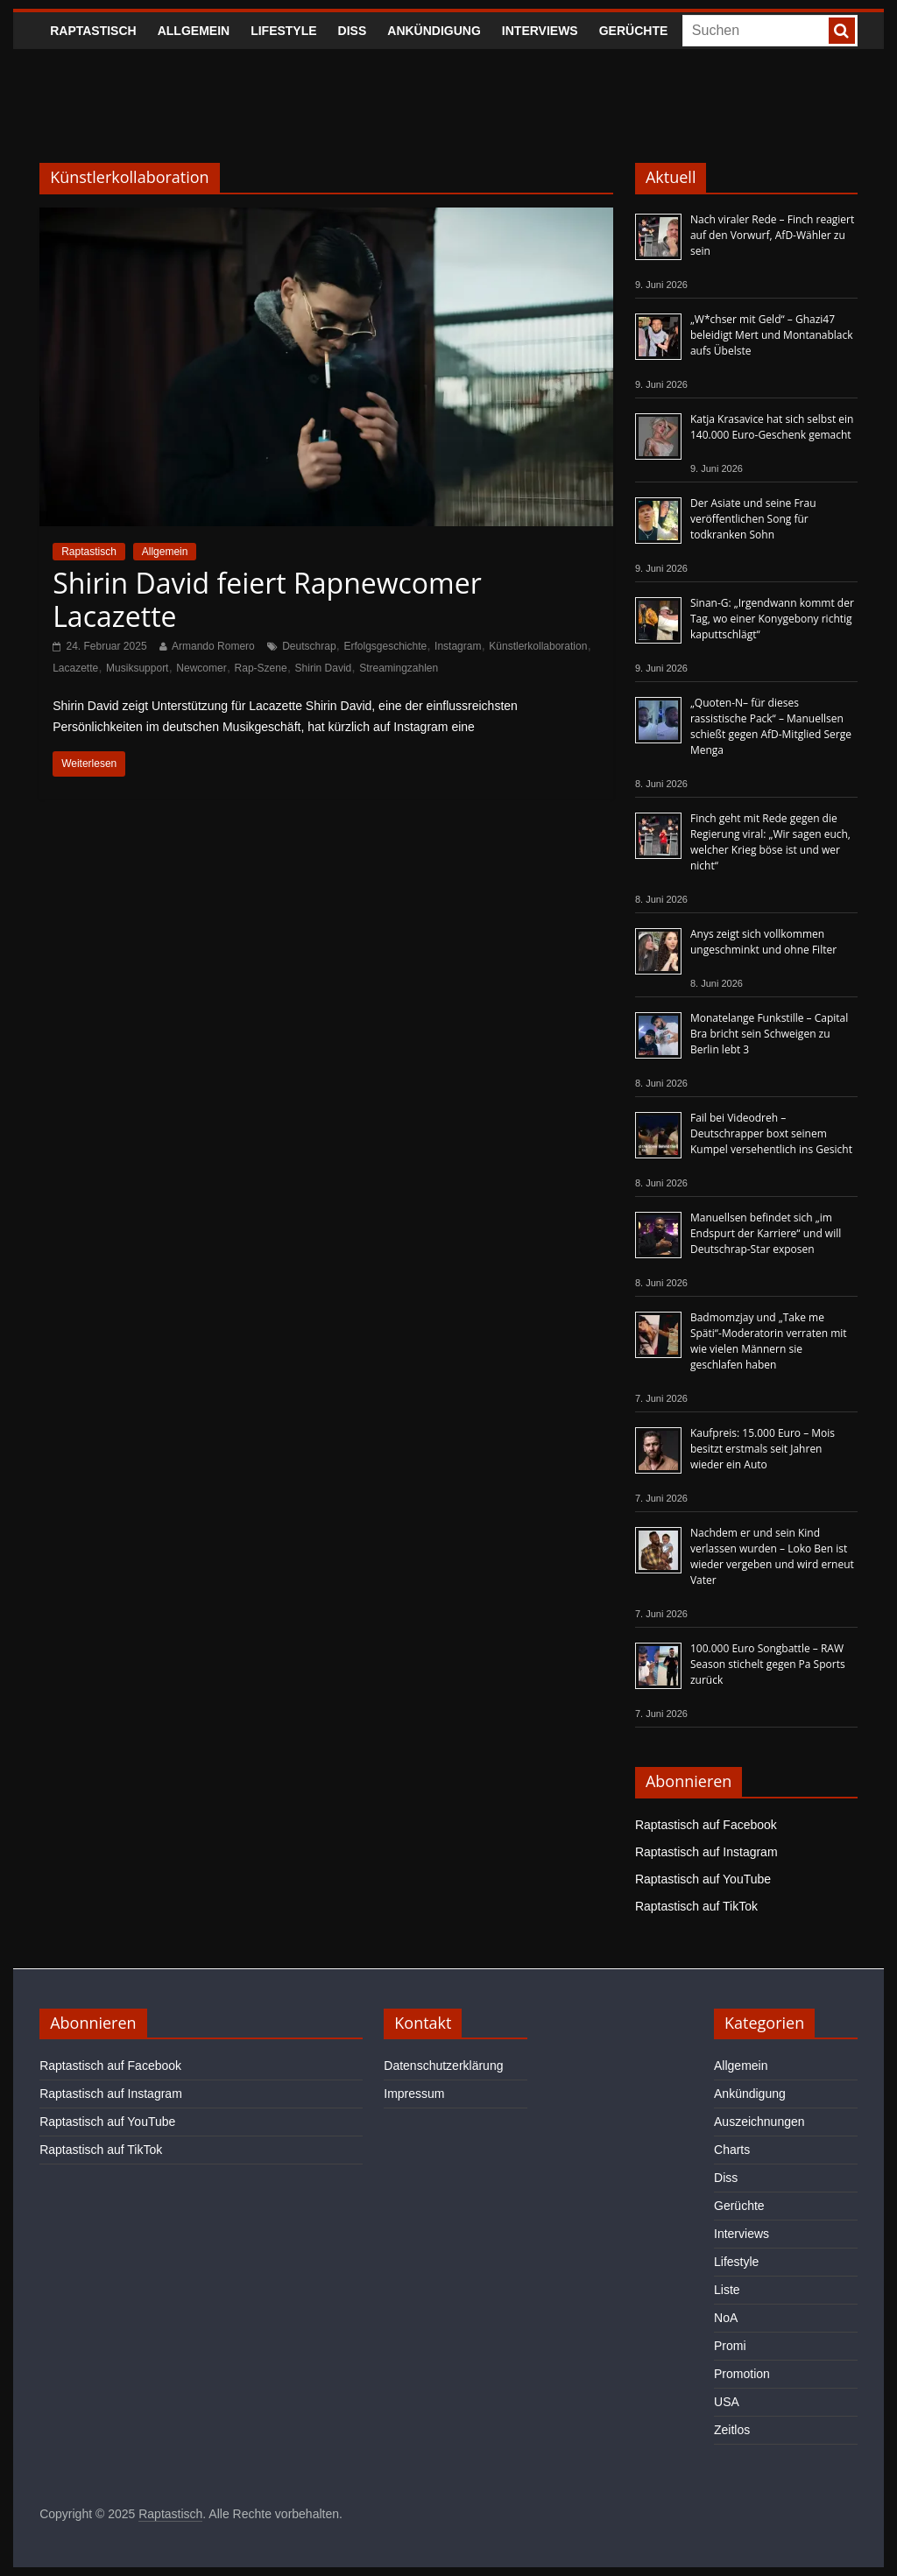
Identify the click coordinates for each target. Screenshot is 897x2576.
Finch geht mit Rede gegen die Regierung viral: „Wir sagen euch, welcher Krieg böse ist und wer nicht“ (770, 842)
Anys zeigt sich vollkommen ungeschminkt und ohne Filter (763, 941)
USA (726, 2402)
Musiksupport (137, 668)
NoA (726, 2318)
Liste (727, 2290)
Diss (352, 31)
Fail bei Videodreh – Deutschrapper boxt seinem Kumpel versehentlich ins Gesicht (771, 1133)
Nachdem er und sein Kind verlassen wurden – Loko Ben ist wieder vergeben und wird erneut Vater (772, 1556)
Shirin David (323, 668)
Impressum (414, 2094)
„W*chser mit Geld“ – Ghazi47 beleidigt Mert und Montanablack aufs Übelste (771, 335)
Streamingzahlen (398, 668)
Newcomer (201, 668)
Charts (732, 2150)
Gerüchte (633, 31)
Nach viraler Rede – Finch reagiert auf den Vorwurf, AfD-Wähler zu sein (772, 235)
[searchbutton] (842, 31)
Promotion (742, 2374)
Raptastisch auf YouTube (703, 1879)
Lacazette (75, 668)
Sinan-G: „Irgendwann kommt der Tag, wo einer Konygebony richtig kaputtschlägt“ (772, 618)
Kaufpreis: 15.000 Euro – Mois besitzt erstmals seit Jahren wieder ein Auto (762, 1448)
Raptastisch (93, 31)
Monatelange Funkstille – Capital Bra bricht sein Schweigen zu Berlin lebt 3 (769, 1033)
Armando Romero (213, 646)
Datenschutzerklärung (443, 2066)
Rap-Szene (261, 668)
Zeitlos (732, 2430)
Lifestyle (283, 31)
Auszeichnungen (759, 2122)
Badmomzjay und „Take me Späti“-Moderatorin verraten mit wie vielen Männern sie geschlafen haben (768, 1341)
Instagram (457, 646)
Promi (730, 2346)
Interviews (540, 31)
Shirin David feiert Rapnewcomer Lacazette (267, 599)
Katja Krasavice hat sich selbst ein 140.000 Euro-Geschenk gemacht (772, 427)
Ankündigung (434, 31)
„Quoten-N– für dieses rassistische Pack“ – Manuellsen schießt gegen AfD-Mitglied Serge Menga (770, 726)
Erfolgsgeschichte (385, 646)
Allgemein (194, 31)
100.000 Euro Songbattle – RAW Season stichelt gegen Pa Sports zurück (767, 1664)
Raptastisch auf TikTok (696, 1906)
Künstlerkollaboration (538, 646)
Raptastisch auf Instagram (706, 1852)
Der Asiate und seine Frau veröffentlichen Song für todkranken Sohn (753, 519)
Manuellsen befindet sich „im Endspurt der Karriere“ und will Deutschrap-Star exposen (765, 1233)
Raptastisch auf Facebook (706, 1825)
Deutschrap (308, 646)
